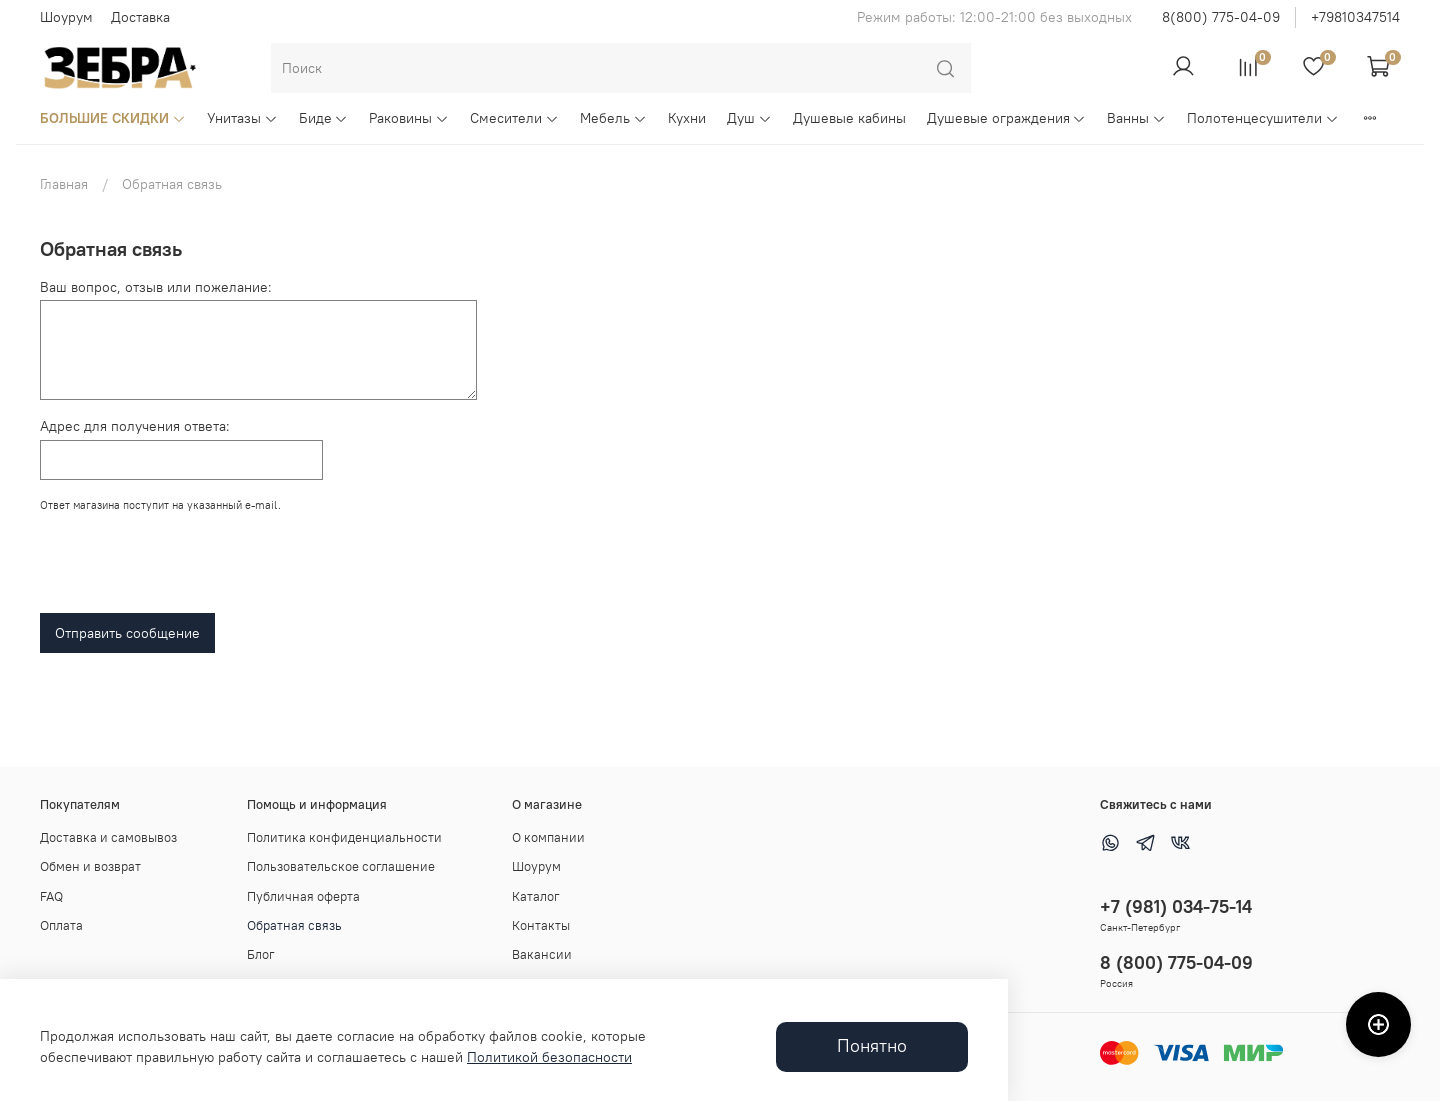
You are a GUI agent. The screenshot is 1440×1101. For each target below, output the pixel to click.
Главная (64, 184)
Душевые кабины (849, 118)
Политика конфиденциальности (344, 837)
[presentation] (192, 568)
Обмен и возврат (90, 866)
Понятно (872, 1046)
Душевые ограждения (1007, 118)
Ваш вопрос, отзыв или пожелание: (156, 287)
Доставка (140, 17)
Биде (324, 118)
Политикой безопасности (549, 1057)
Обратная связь (294, 925)
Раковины (409, 118)
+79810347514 (1355, 17)
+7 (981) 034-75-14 (1176, 906)
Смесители (514, 118)
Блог (261, 954)
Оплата (61, 925)
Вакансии (542, 954)
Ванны (1136, 118)
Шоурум (66, 17)
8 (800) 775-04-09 (1176, 962)
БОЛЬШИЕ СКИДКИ (113, 118)
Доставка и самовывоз (108, 837)
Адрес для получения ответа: (135, 426)
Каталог (536, 896)
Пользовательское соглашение (341, 866)
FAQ (51, 896)
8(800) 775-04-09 (1221, 17)
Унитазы (242, 118)
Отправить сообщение (127, 633)
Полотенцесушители (1263, 118)
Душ (749, 118)
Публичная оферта (303, 896)
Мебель (613, 118)
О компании (548, 837)
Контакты (541, 925)
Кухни (687, 118)
